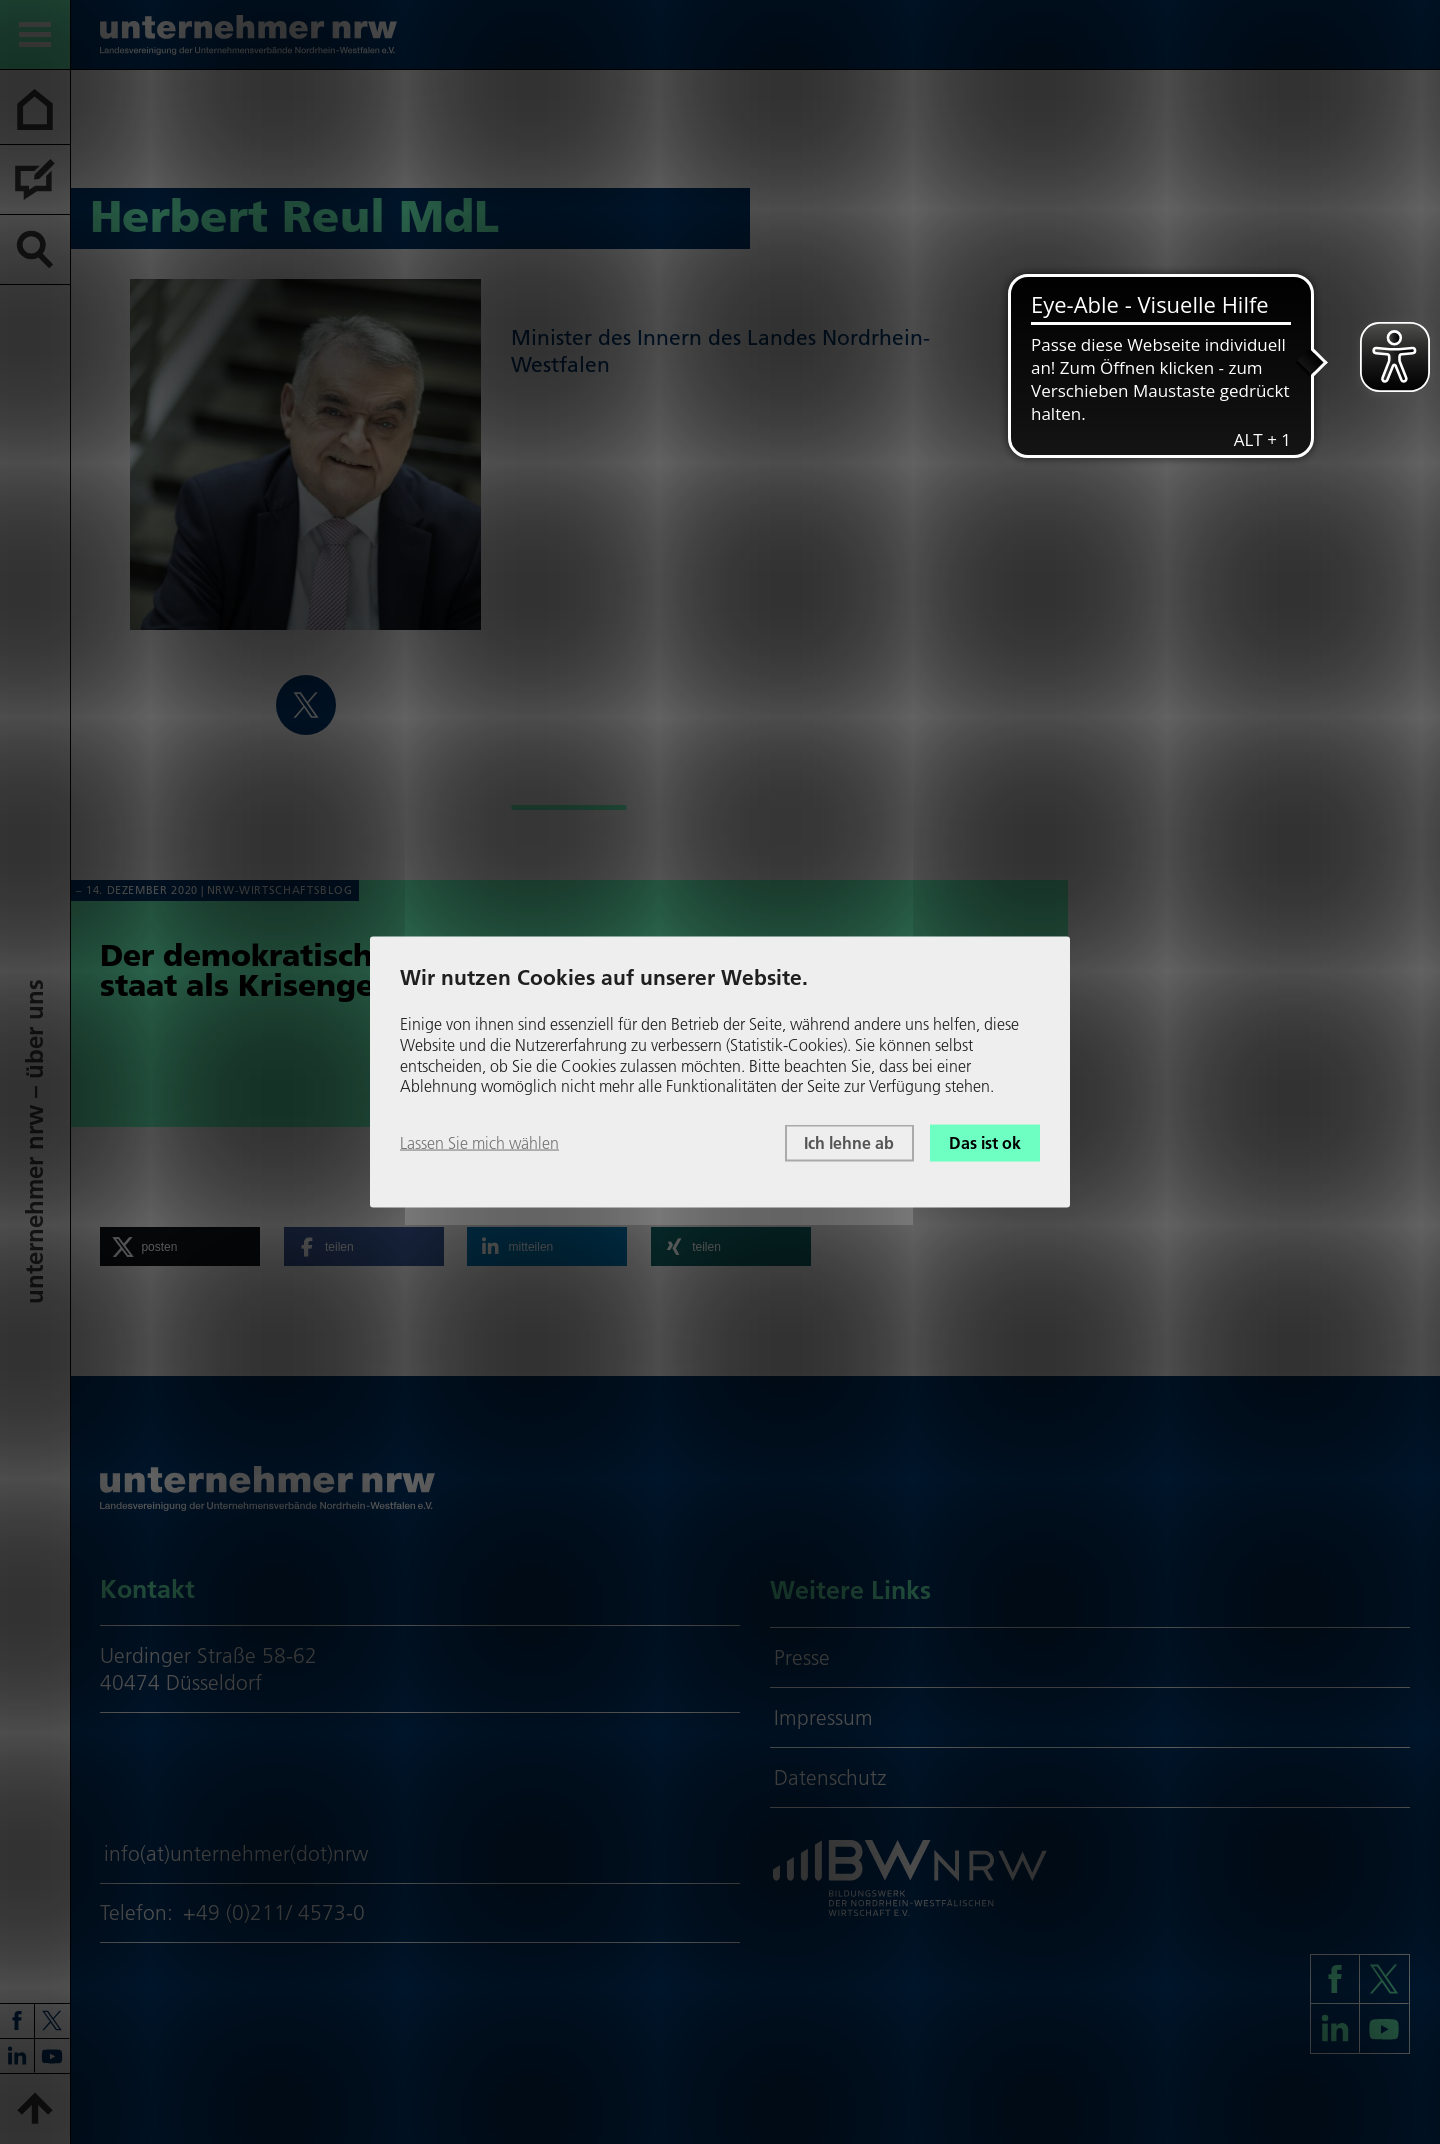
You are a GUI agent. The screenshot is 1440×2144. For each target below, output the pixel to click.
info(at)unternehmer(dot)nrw (236, 1853)
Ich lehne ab (849, 1143)
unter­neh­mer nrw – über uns (34, 1141)
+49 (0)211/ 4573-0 (274, 1912)
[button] (180, 1246)
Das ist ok (985, 1143)
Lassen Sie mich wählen (479, 1143)
